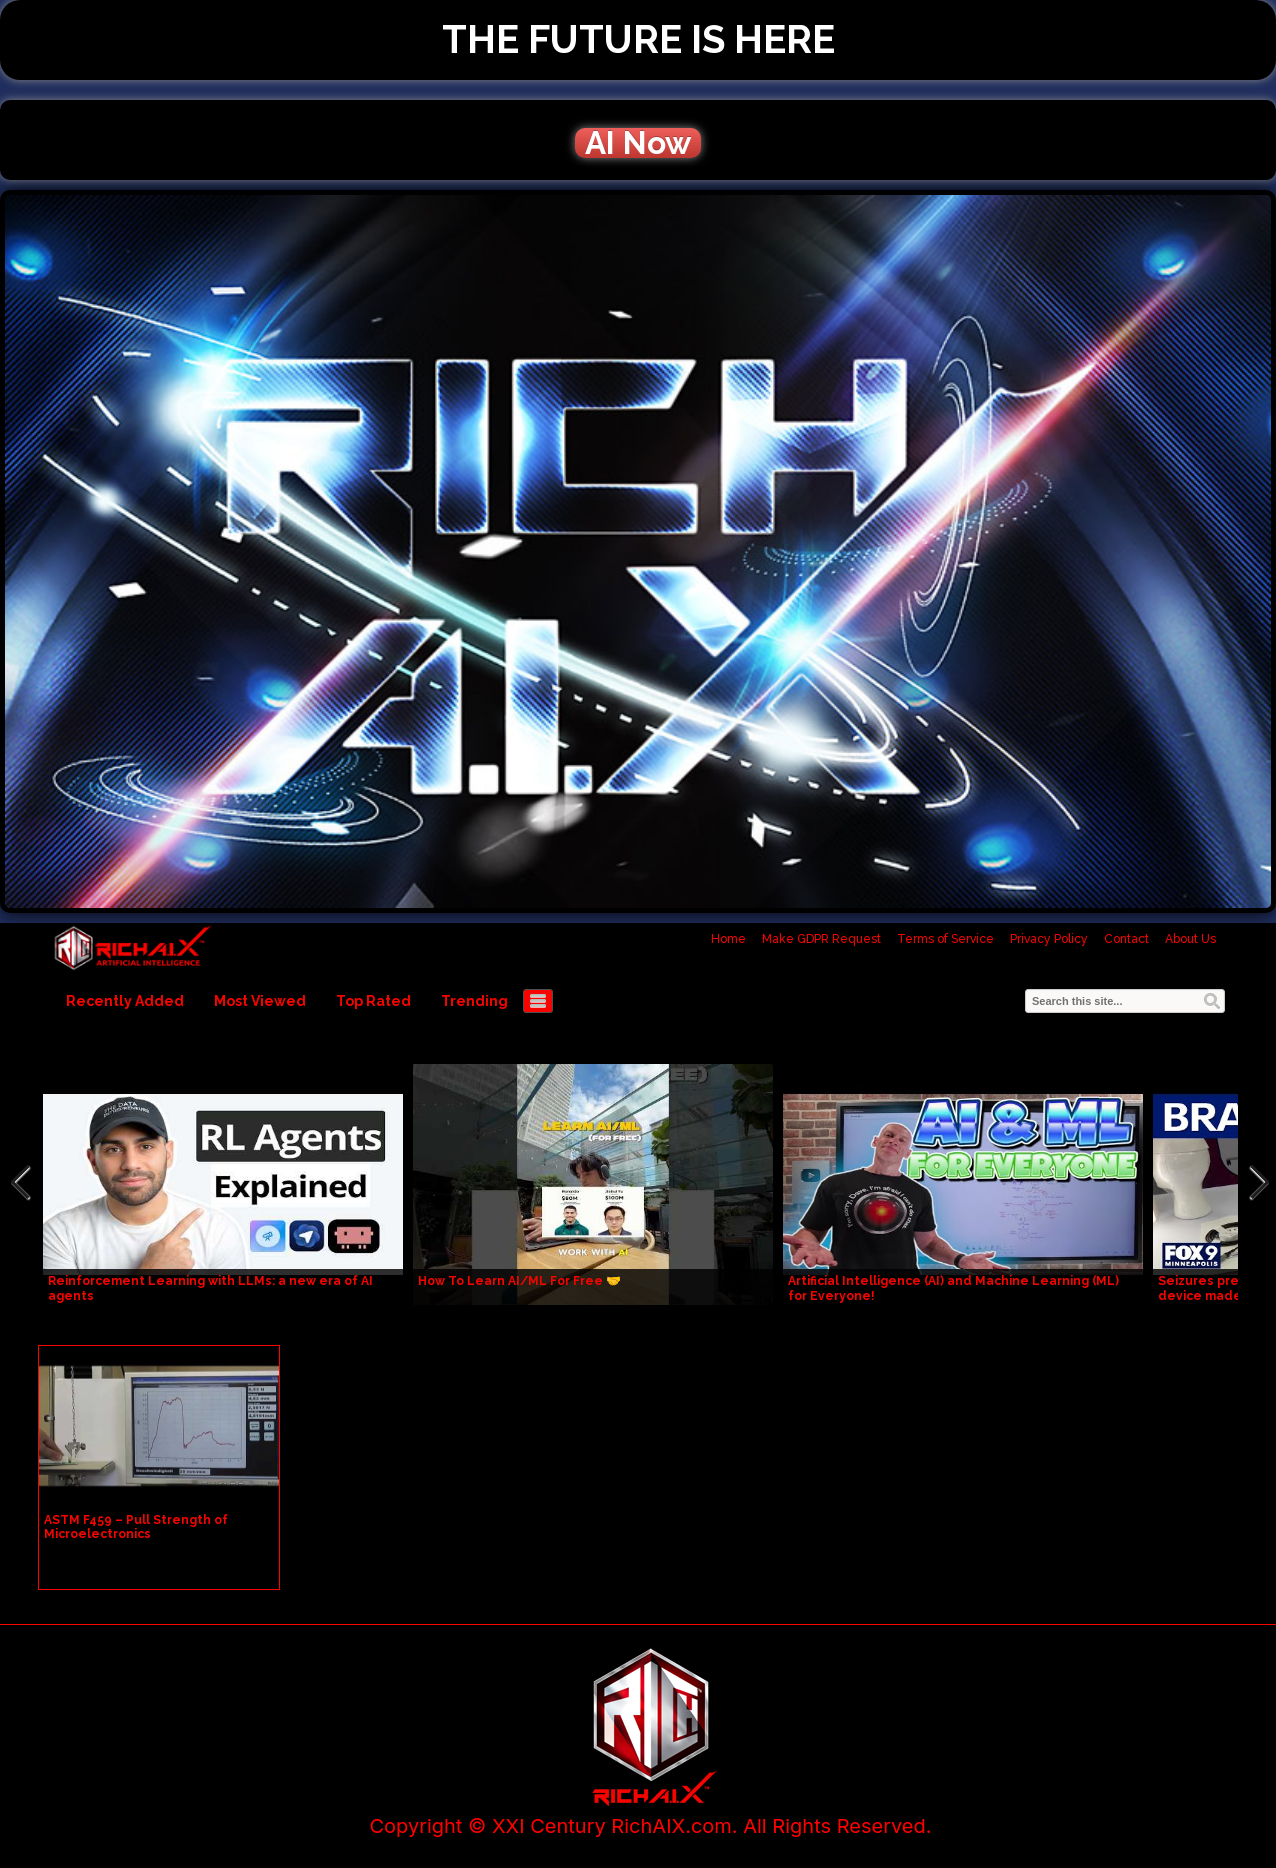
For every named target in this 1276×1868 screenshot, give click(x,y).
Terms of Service (945, 939)
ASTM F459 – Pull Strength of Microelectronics (136, 1527)
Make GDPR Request (821, 939)
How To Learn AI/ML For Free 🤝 (519, 1281)
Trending (474, 1001)
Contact (1126, 939)
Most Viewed (260, 1001)
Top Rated (373, 1001)
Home (728, 939)
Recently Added (125, 1001)
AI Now (638, 143)
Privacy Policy (1049, 939)
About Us (1190, 939)
